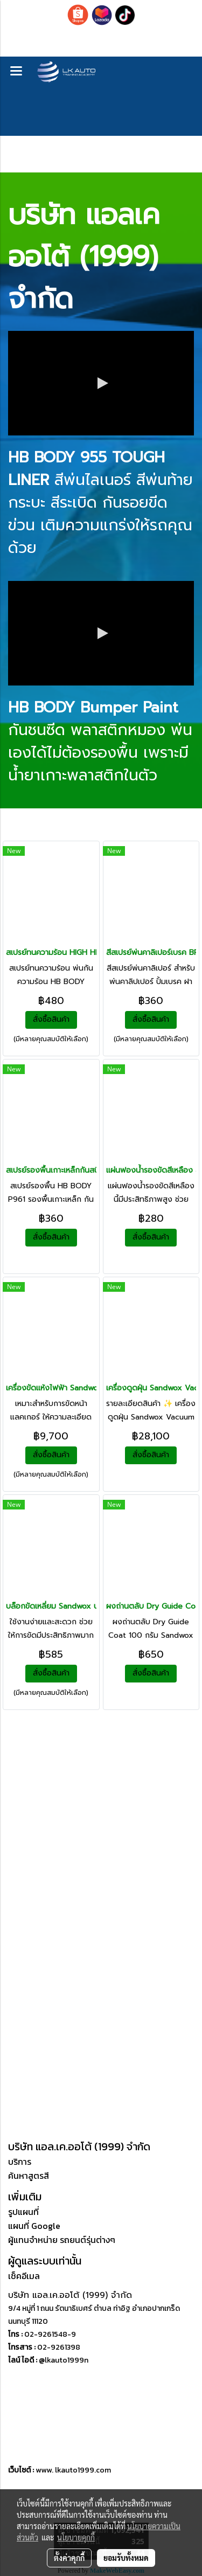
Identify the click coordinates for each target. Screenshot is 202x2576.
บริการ (19, 2161)
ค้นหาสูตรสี (28, 2175)
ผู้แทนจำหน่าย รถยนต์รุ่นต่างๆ (61, 2239)
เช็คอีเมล (24, 2275)
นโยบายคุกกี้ (76, 2537)
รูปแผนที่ (23, 2211)
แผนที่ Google (34, 2225)
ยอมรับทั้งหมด (126, 2558)
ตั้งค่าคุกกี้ (69, 2558)
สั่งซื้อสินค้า (51, 1019)
